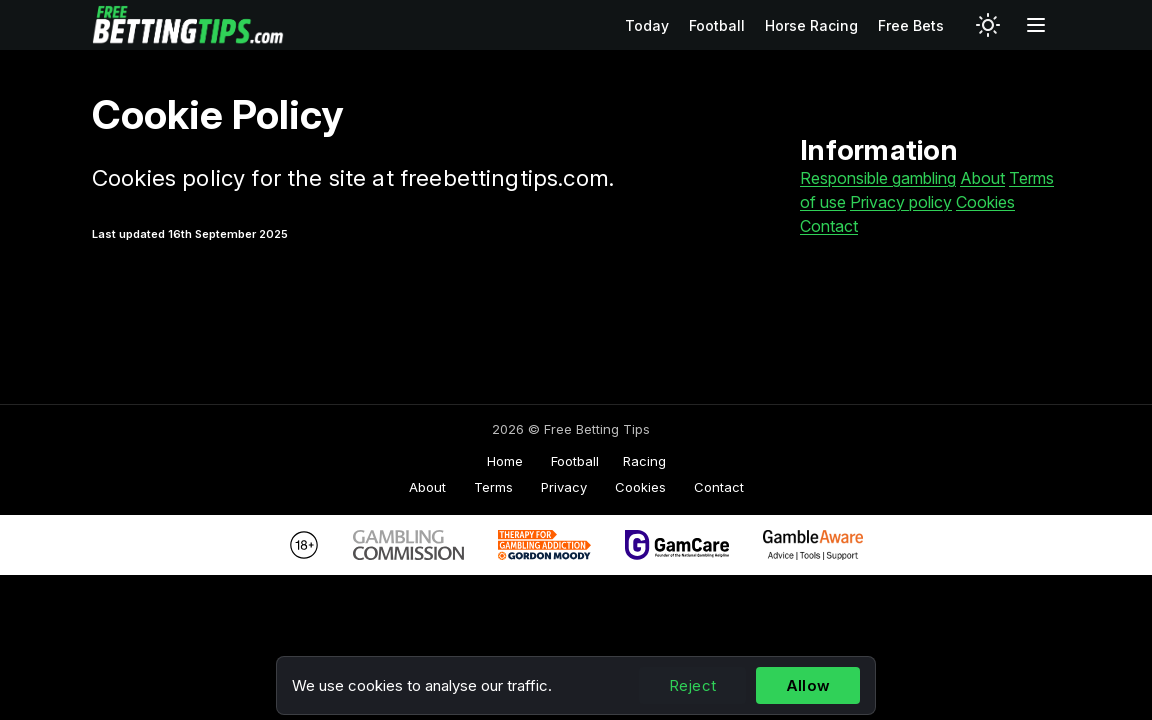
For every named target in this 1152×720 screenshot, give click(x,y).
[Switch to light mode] (988, 25)
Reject (692, 685)
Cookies (985, 202)
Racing (644, 461)
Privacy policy (901, 202)
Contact (829, 226)
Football (717, 25)
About (982, 178)
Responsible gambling (878, 178)
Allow (808, 685)
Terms (493, 487)
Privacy (564, 487)
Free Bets (911, 25)
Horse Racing (811, 25)
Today (647, 25)
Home (505, 461)
